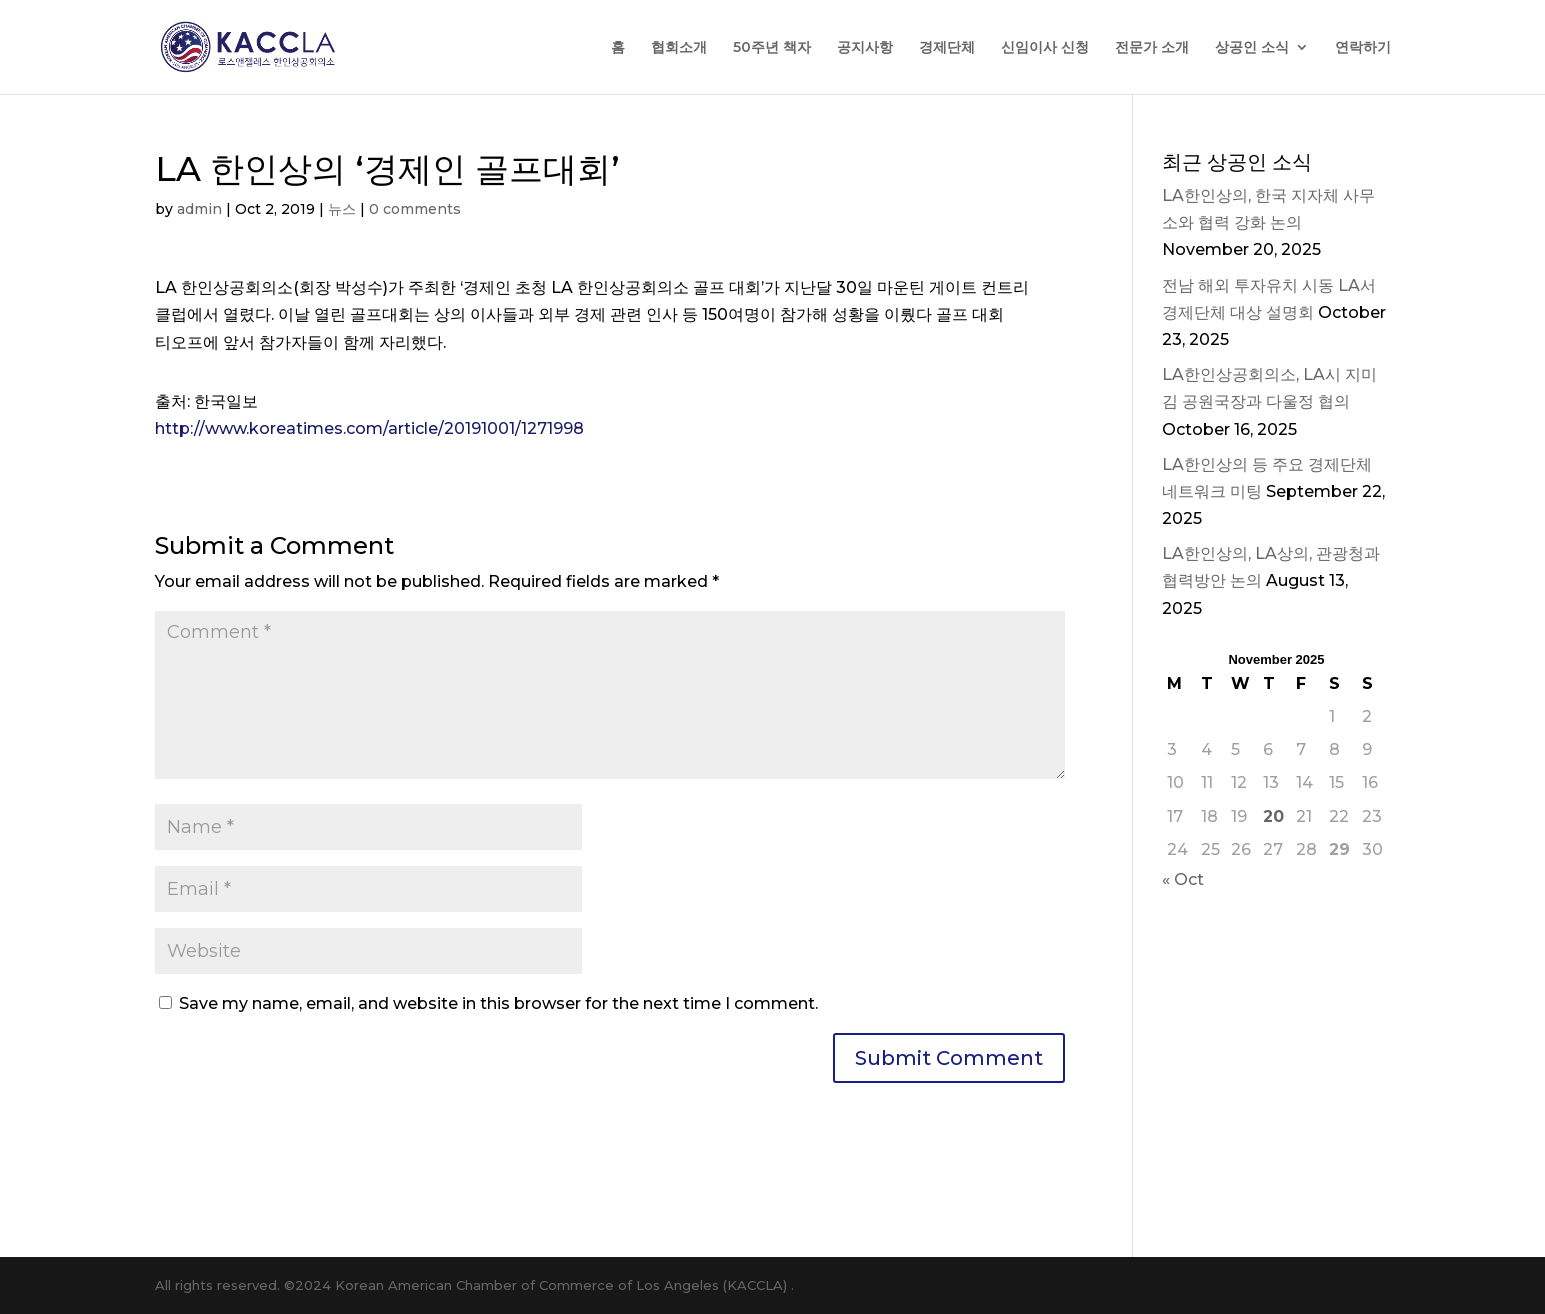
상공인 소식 (1252, 48)
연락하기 (1363, 48)
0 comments (415, 209)
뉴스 (342, 209)
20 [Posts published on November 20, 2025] (1273, 816)
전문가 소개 (1152, 48)
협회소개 (679, 48)
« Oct (1183, 879)
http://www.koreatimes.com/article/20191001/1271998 (369, 428)
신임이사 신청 (1045, 48)
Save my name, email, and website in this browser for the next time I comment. (498, 1003)
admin (199, 209)
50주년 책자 (772, 48)
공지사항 (865, 48)
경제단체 (947, 48)
